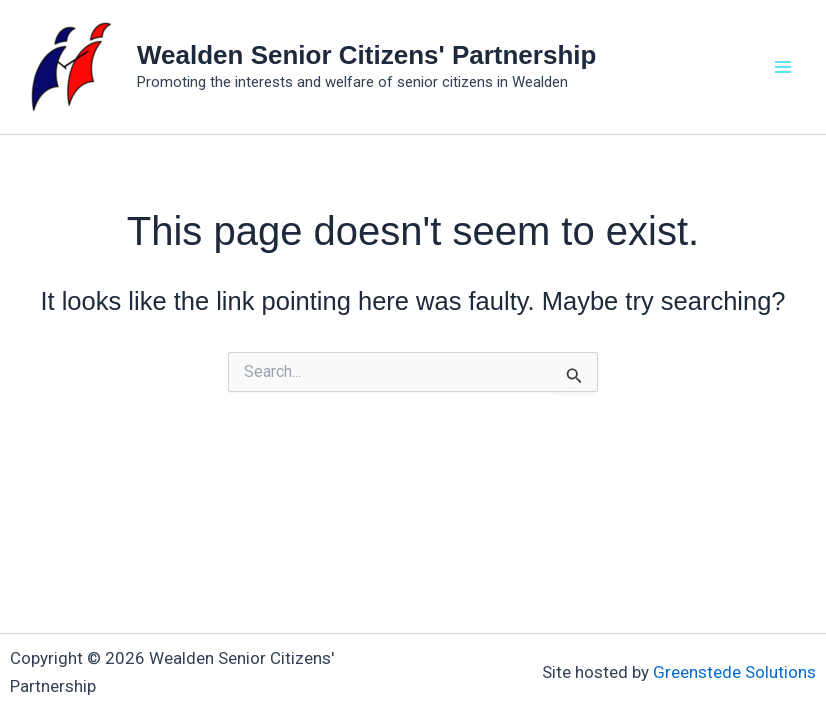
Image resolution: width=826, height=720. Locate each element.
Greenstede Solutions (734, 672)
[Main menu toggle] (784, 67)
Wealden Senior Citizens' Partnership (366, 55)
